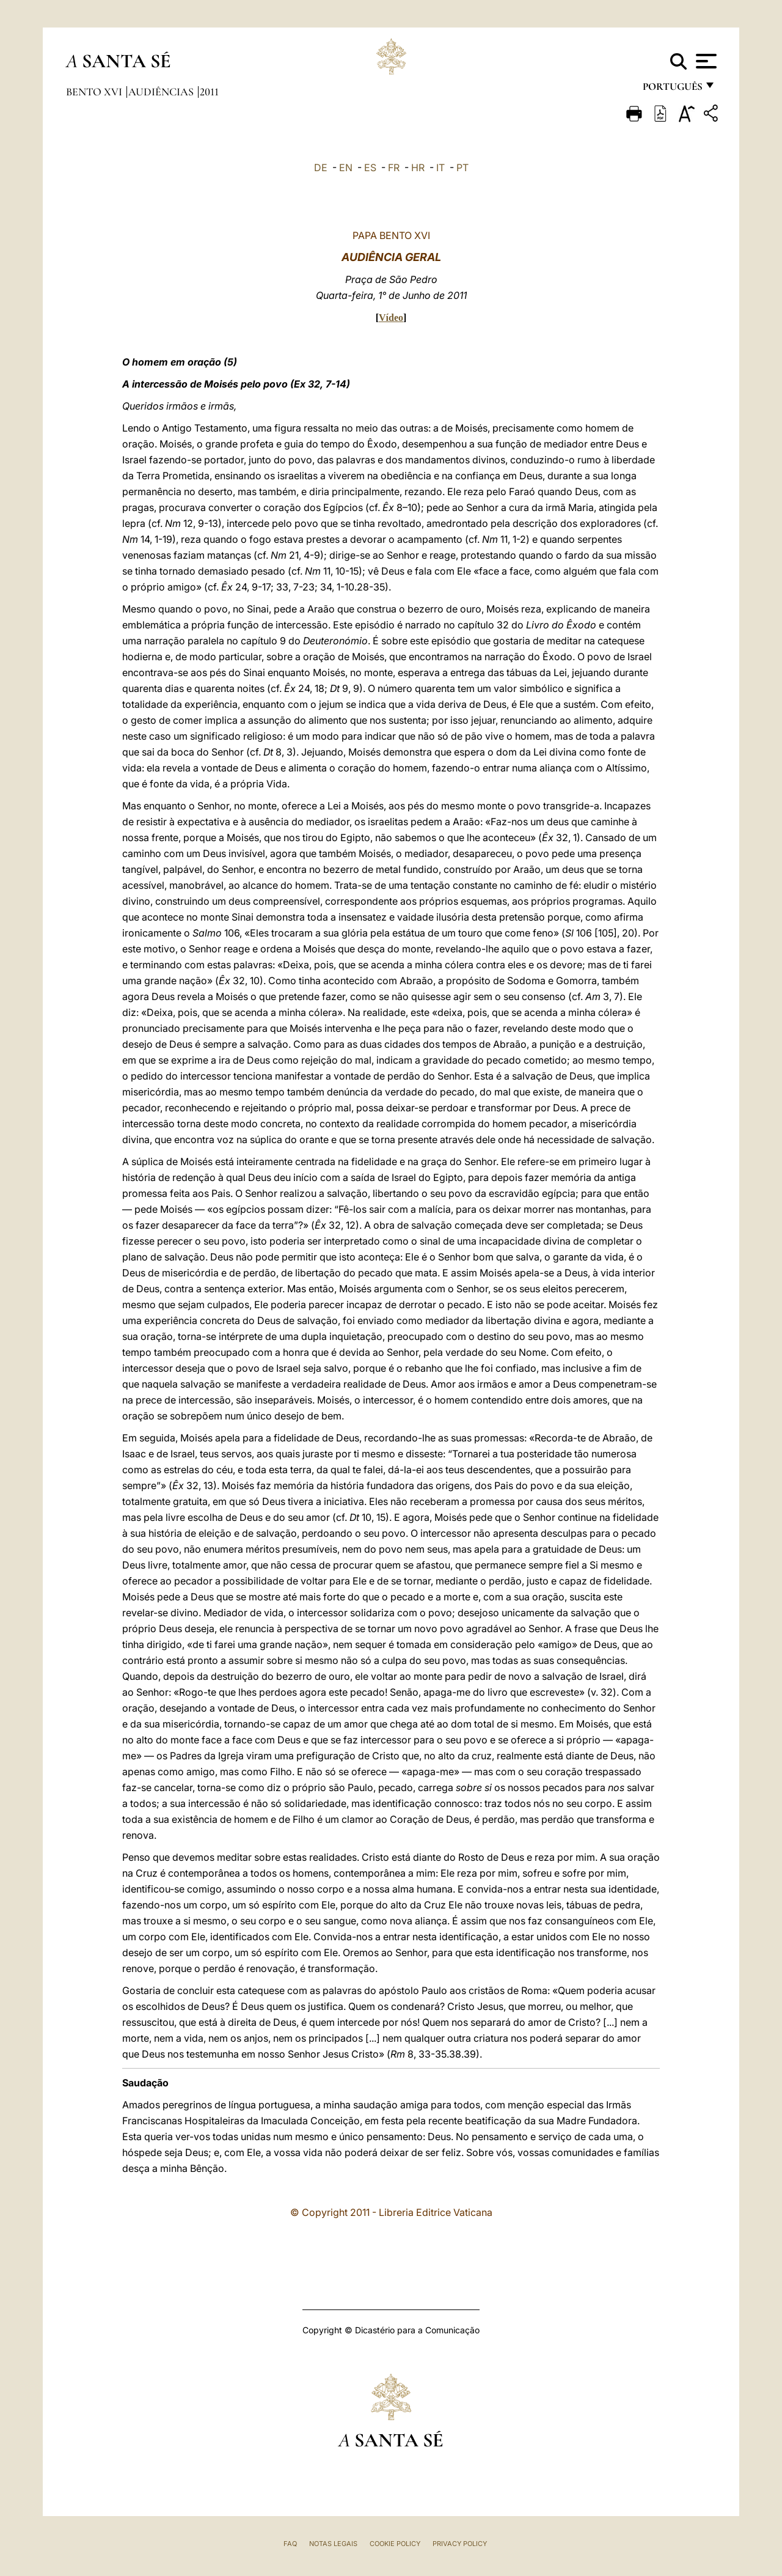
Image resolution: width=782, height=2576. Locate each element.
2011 (209, 91)
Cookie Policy (395, 2543)
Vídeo (391, 317)
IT (440, 167)
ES (370, 167)
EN (346, 167)
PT (462, 167)
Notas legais (333, 2543)
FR (394, 167)
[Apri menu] (705, 61)
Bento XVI (95, 91)
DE (320, 167)
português (672, 90)
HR (418, 167)
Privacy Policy (460, 2543)
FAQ (290, 2543)
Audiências (162, 91)
